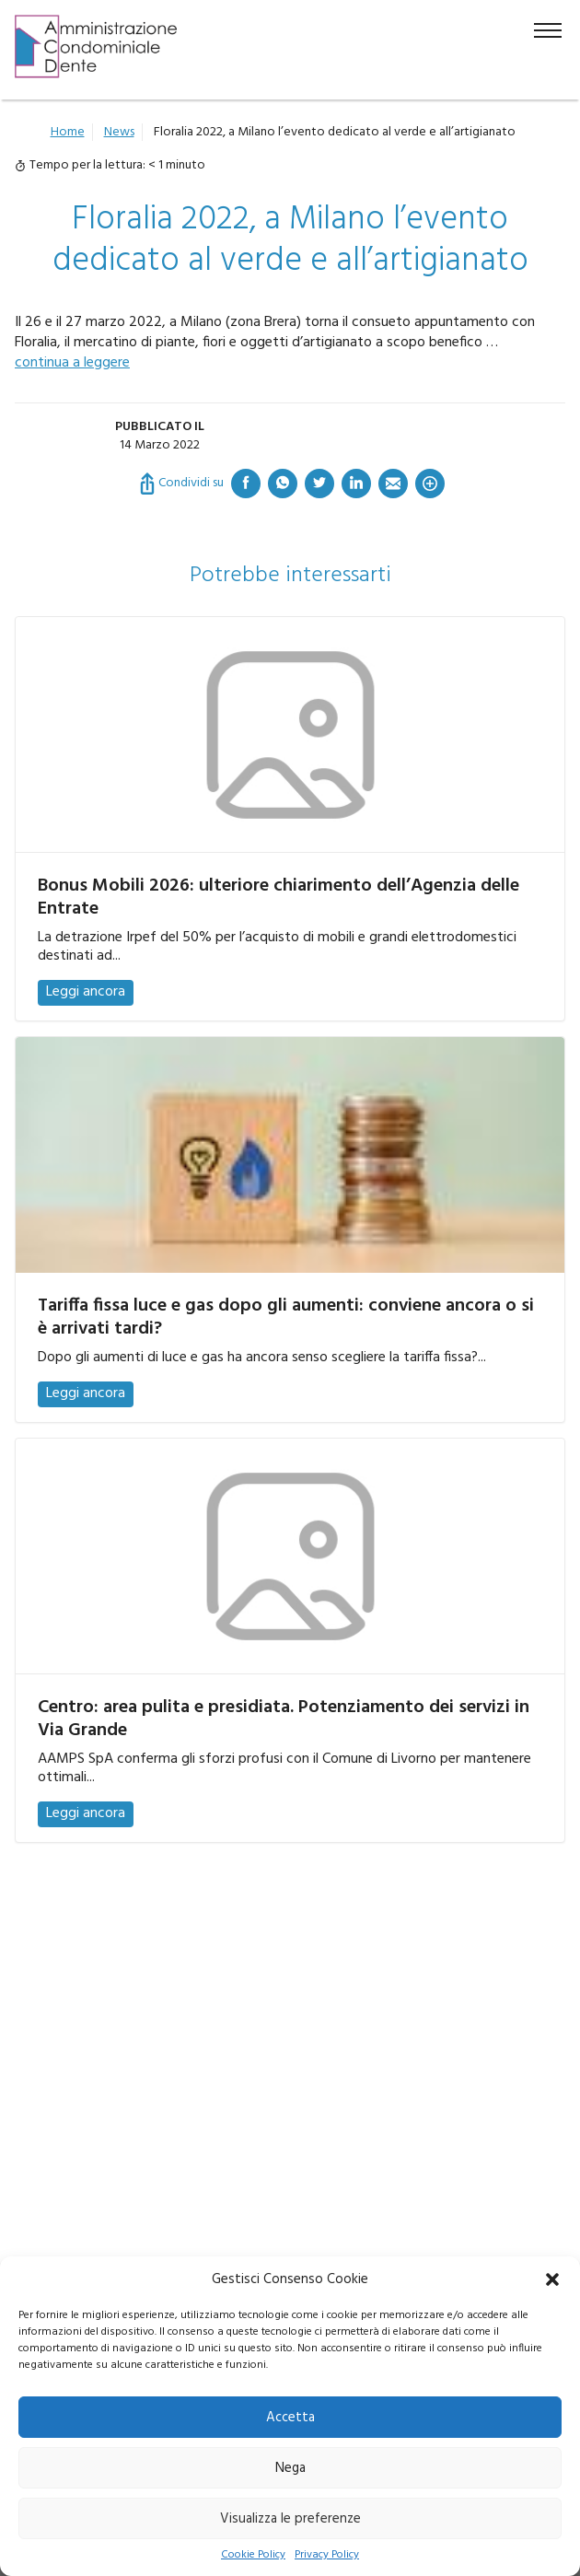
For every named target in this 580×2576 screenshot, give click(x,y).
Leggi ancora (85, 992)
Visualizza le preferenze (290, 2519)
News (119, 132)
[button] (552, 2279)
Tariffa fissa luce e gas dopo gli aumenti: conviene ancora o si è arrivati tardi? (286, 1317)
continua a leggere (72, 363)
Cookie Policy (253, 2555)
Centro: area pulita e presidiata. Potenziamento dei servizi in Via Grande (283, 1719)
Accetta (290, 2418)
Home (68, 132)
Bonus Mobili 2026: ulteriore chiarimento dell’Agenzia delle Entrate (278, 897)
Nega (290, 2468)
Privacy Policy (327, 2555)
